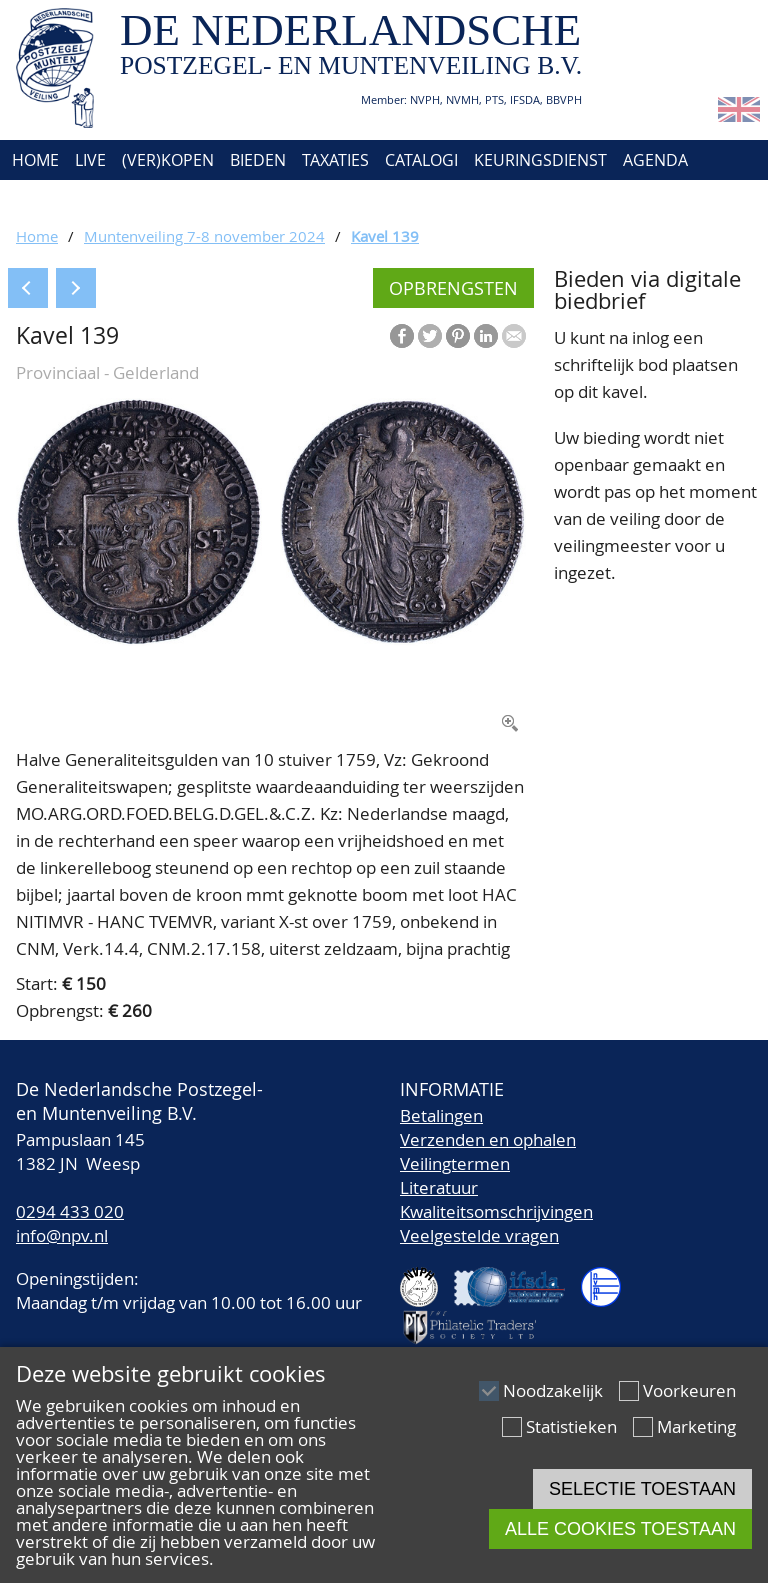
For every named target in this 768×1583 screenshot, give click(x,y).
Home (33, 160)
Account (226, 200)
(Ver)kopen (168, 160)
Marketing (696, 1426)
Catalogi (421, 160)
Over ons (47, 200)
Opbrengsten (453, 288)
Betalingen (441, 1115)
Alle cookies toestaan (620, 1529)
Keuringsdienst (540, 160)
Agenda (655, 160)
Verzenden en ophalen (488, 1139)
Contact (137, 200)
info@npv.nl (62, 1235)
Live (90, 160)
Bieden (258, 160)
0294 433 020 (70, 1211)
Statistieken (571, 1426)
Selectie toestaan (642, 1489)
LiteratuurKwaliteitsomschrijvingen (496, 1199)
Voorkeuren (689, 1390)
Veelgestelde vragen (479, 1235)
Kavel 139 (385, 236)
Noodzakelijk (553, 1390)
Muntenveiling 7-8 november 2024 (204, 236)
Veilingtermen (455, 1163)
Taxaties (335, 160)
